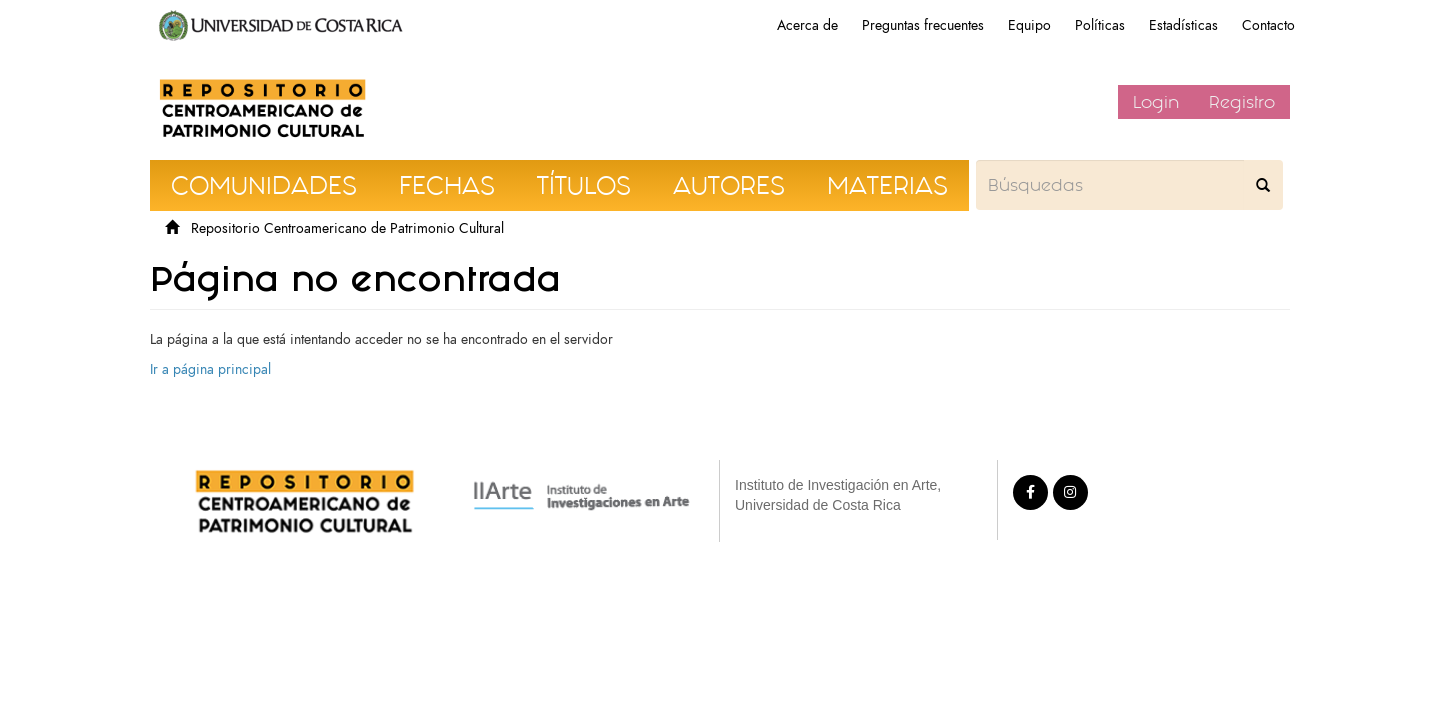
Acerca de (807, 25)
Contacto (1268, 25)
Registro (1242, 102)
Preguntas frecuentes (923, 25)
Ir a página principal (210, 369)
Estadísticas (1183, 25)
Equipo (1029, 25)
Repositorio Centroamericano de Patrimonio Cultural (347, 228)
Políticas (1100, 25)
